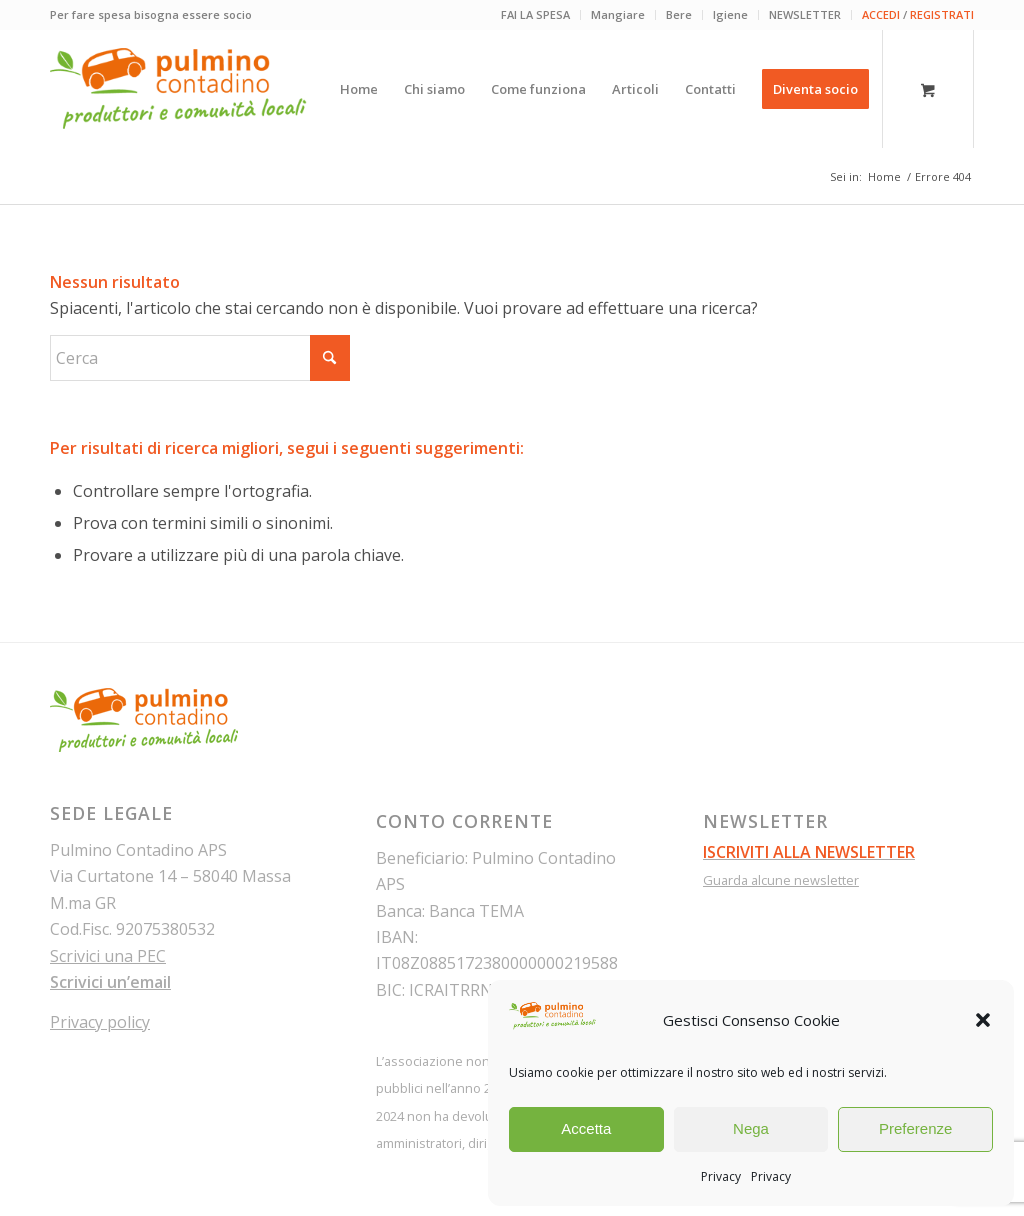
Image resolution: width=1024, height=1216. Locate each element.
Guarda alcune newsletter (781, 880)
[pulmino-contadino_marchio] (178, 89)
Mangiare (618, 14)
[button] (983, 1020)
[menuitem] (536, 15)
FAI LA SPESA (535, 14)
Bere (679, 14)
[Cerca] (200, 358)
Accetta (586, 1128)
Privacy (721, 1176)
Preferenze (915, 1128)
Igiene (730, 14)
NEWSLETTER (805, 14)
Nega (751, 1128)
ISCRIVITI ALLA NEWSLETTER (809, 852)
